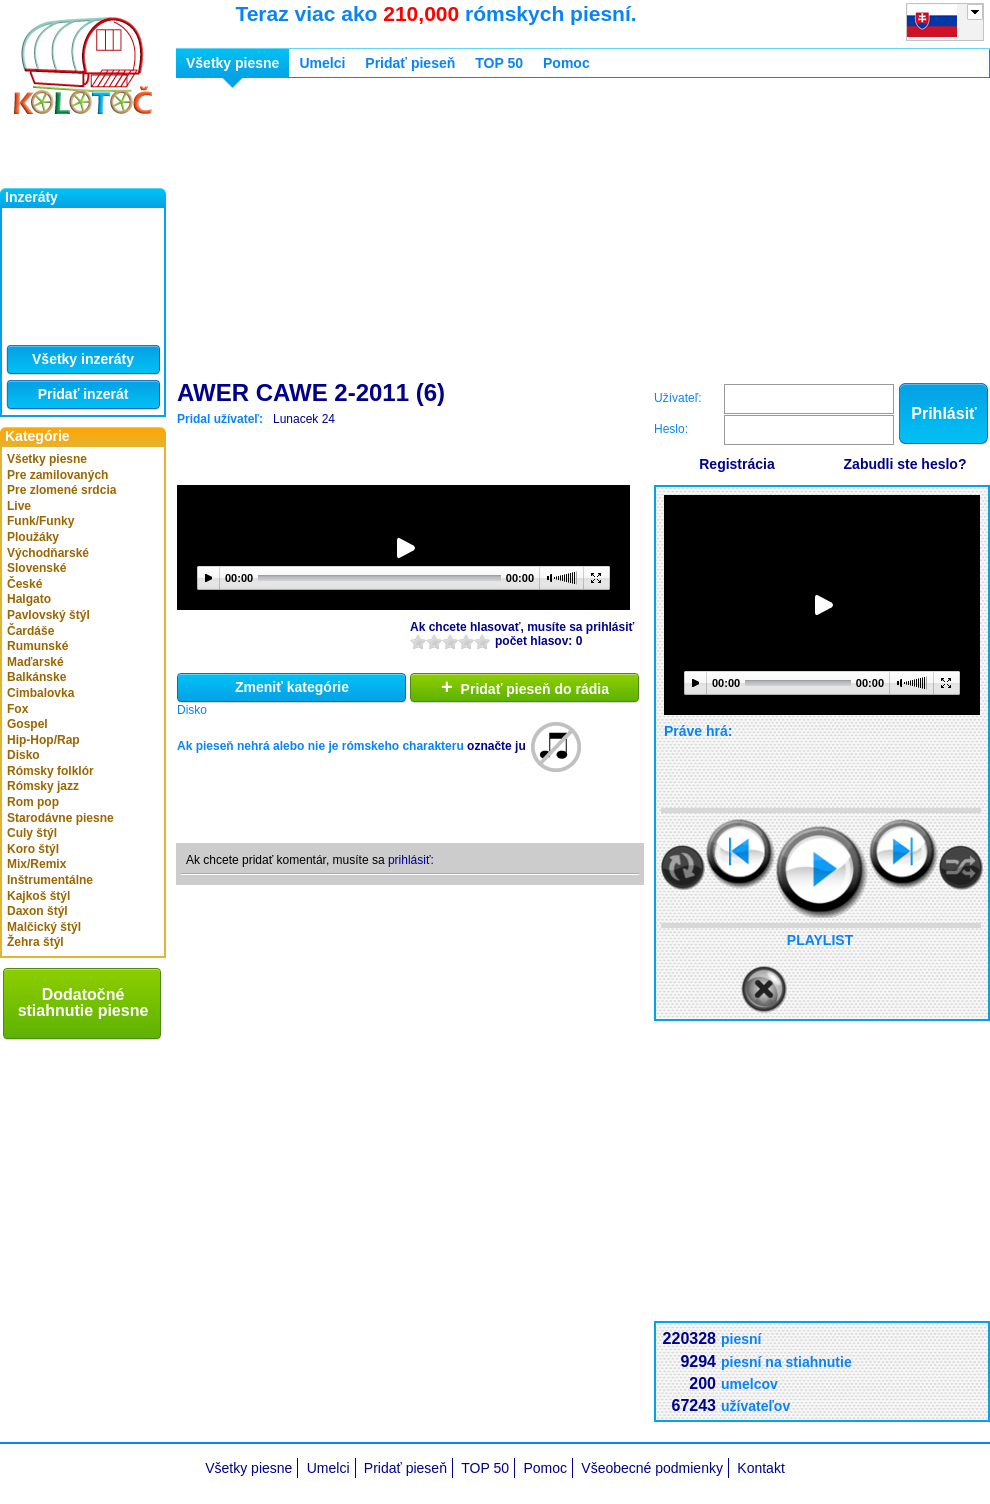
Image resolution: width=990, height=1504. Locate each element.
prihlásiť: (411, 860)
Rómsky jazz (43, 786)
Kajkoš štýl (38, 896)
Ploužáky (33, 537)
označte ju (496, 746)
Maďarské (35, 662)
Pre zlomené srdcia (61, 490)
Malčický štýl (44, 927)
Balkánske (36, 677)
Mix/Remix (36, 864)
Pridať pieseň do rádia (525, 687)
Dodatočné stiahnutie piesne (83, 1002)
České (24, 584)
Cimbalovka (40, 693)
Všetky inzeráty (83, 359)
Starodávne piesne (60, 818)
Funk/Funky (40, 521)
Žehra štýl (35, 942)
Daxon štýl (37, 911)
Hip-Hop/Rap (43, 740)
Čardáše (30, 631)
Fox (17, 709)
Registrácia (736, 464)
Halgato (29, 599)
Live (19, 506)
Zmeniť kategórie (292, 687)
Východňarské (48, 553)
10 (482, 641)
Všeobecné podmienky (652, 1468)
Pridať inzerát (83, 394)
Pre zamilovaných (57, 475)
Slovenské (36, 568)
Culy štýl (32, 833)
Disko (23, 755)
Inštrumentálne (50, 880)
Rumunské (37, 646)
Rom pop (33, 802)
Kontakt (760, 1468)
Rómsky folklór (50, 771)
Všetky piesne (47, 459)
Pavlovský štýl (48, 615)
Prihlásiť (943, 413)
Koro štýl (33, 849)
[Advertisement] (472, 233)
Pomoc (566, 63)
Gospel (27, 724)
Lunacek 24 (304, 419)
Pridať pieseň (410, 63)
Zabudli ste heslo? (905, 464)
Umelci (322, 63)
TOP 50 (499, 63)
